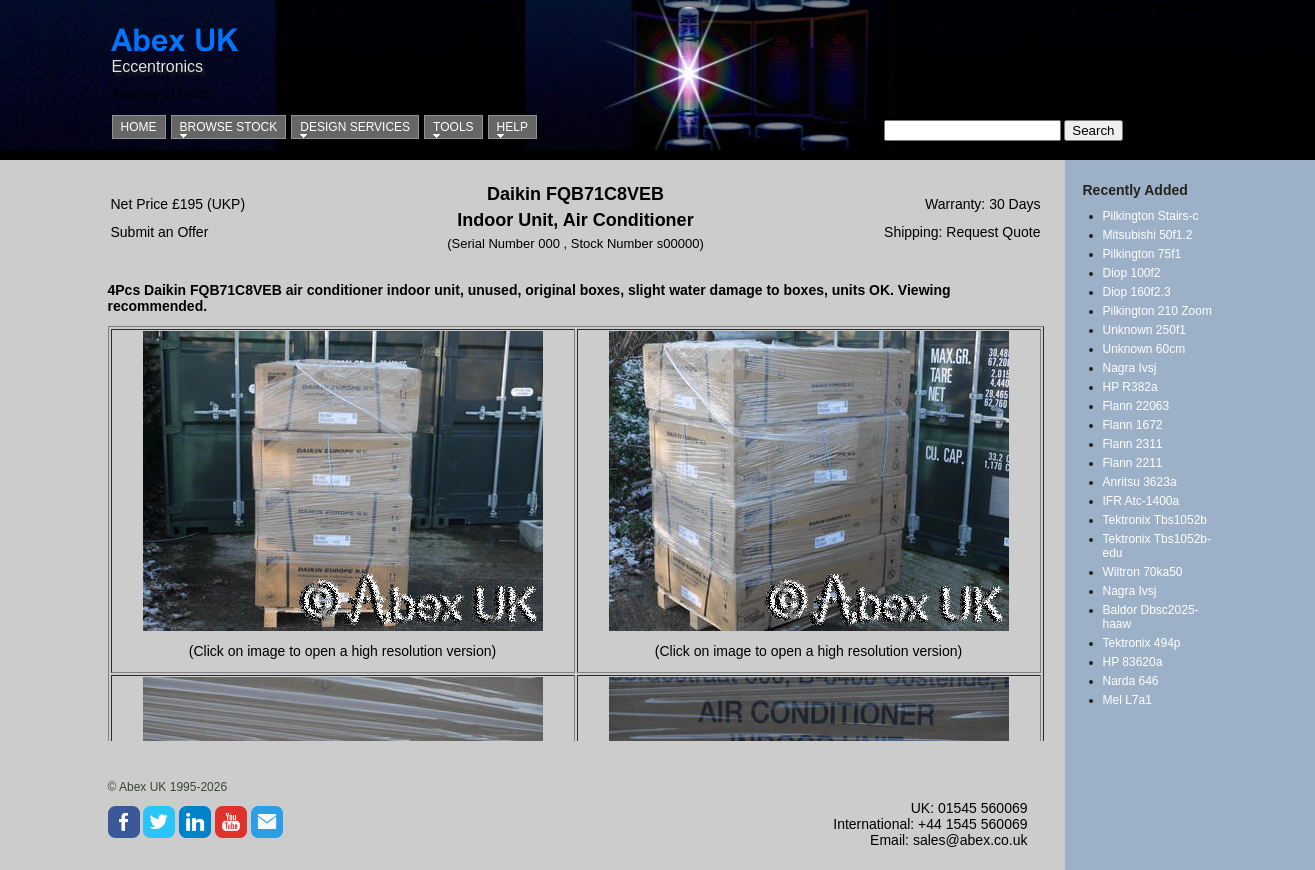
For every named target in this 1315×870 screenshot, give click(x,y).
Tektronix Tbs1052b (1155, 520)
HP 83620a (1133, 662)
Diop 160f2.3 (1137, 292)
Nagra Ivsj (1130, 368)
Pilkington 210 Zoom (1157, 311)
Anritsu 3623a (1140, 482)
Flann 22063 (1136, 406)
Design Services (355, 127)
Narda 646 (1131, 681)
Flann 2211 (1133, 463)
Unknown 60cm (1144, 349)
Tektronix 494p (1142, 643)
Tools (453, 127)
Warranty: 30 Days (982, 204)
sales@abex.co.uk (970, 840)
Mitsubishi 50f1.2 (1148, 235)
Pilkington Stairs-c (1151, 216)
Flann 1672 (1133, 425)
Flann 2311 (1133, 444)
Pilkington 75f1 (1142, 254)
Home (139, 127)
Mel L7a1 (1127, 700)
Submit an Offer (160, 232)
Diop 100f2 (1132, 273)
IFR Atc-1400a (1141, 501)
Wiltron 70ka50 (1143, 572)
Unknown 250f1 (1144, 330)
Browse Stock (229, 127)
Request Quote (993, 232)
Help (512, 127)
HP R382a (1130, 387)
